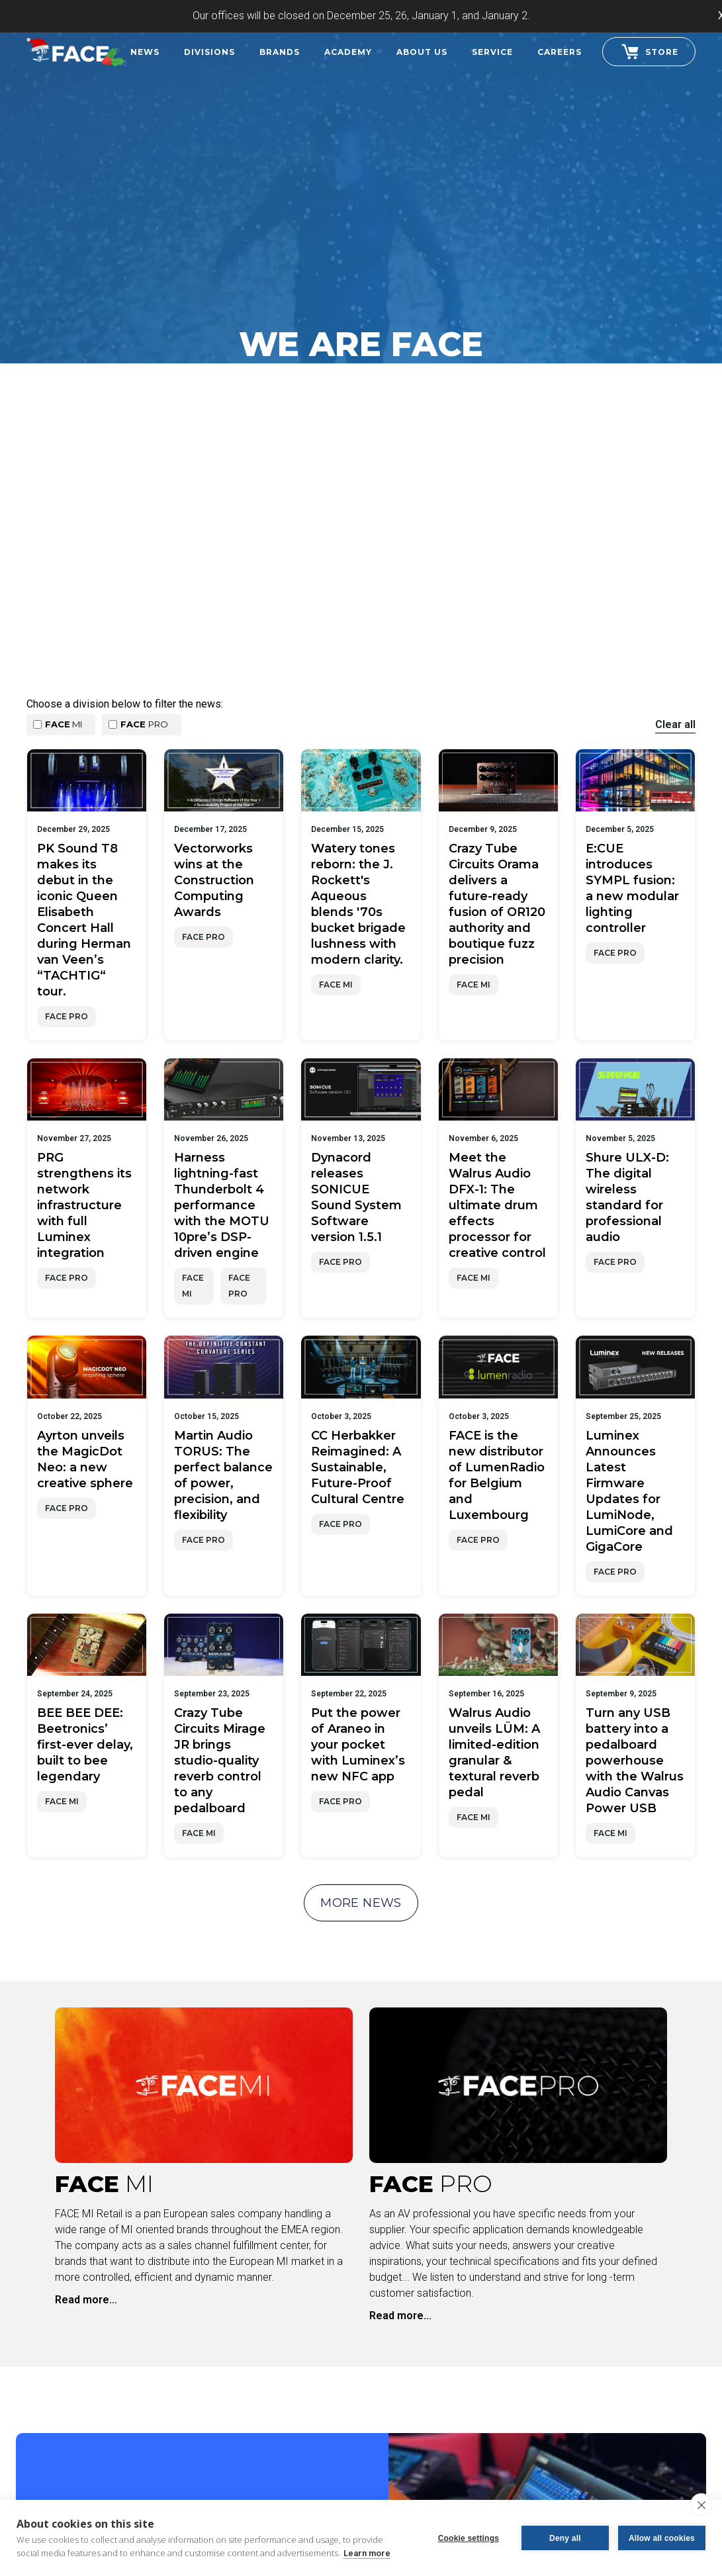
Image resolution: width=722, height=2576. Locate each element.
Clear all (675, 724)
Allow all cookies (662, 2538)
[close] (701, 2504)
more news (360, 1903)
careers (559, 52)
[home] (76, 49)
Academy (348, 52)
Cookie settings (468, 2538)
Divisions (209, 52)
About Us (421, 52)
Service (492, 52)
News (144, 52)
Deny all (565, 2538)
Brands (279, 52)
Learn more (366, 2553)
